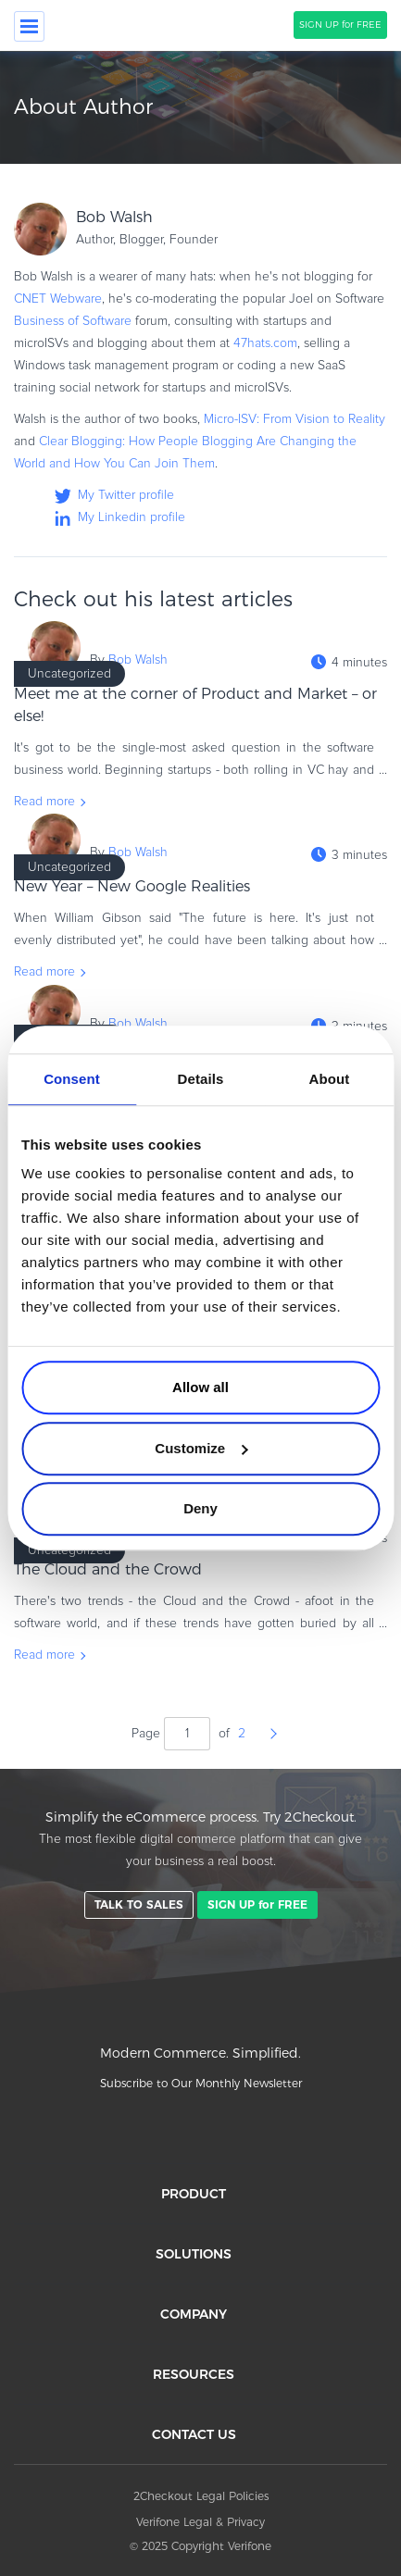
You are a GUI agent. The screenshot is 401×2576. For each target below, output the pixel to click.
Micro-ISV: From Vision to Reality (294, 419)
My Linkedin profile (131, 517)
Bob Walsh (138, 659)
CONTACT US (194, 2434)
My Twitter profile (126, 495)
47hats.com (265, 343)
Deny (200, 1508)
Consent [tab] (72, 1079)
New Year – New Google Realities (132, 886)
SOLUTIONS (194, 2254)
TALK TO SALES (138, 1904)
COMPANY (193, 2314)
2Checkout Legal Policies (201, 2496)
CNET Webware (58, 298)
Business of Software (73, 321)
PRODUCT (193, 2193)
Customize (201, 1448)
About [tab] (329, 1079)
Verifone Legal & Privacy (200, 2522)
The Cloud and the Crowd (108, 1569)
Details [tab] (201, 1079)
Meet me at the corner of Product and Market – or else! (195, 705)
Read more (44, 801)
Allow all (200, 1387)
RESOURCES (193, 2374)
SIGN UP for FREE (340, 25)
